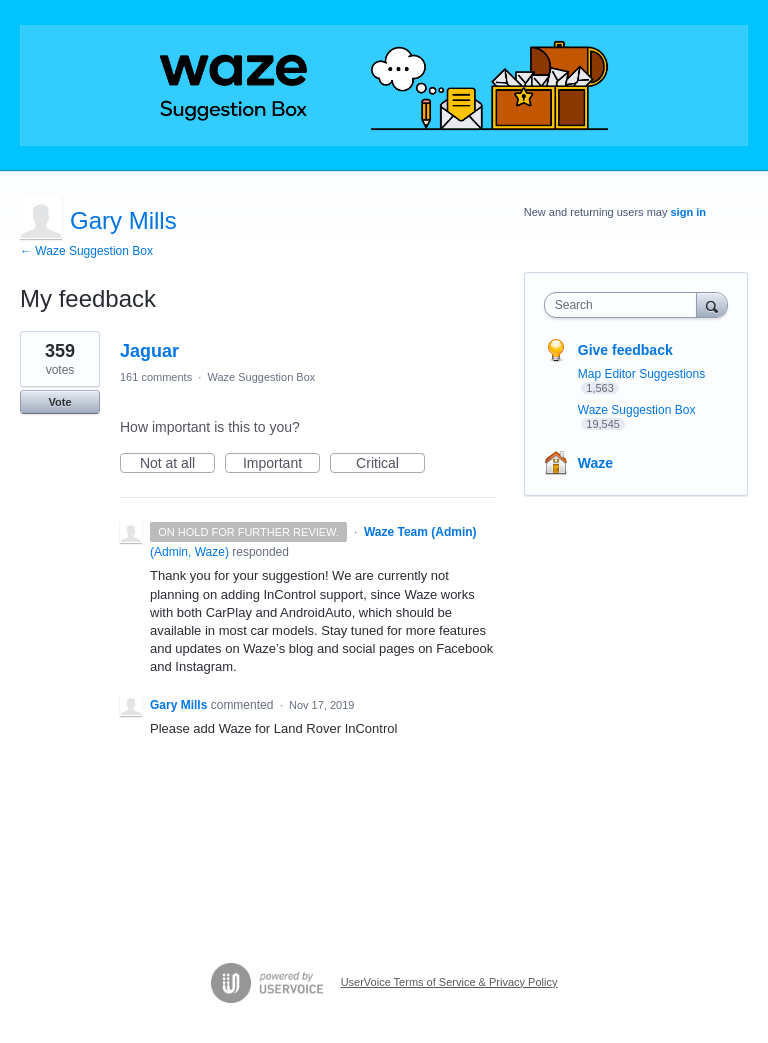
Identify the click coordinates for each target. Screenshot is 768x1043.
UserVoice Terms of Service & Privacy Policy (449, 982)
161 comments (156, 377)
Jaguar (149, 351)
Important (281, 464)
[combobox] (625, 305)
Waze (595, 463)
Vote (59, 402)
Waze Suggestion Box (261, 377)
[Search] (712, 304)
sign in (688, 212)
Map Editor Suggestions (641, 374)
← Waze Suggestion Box (86, 251)
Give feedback (625, 350)
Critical (390, 464)
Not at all (177, 464)
